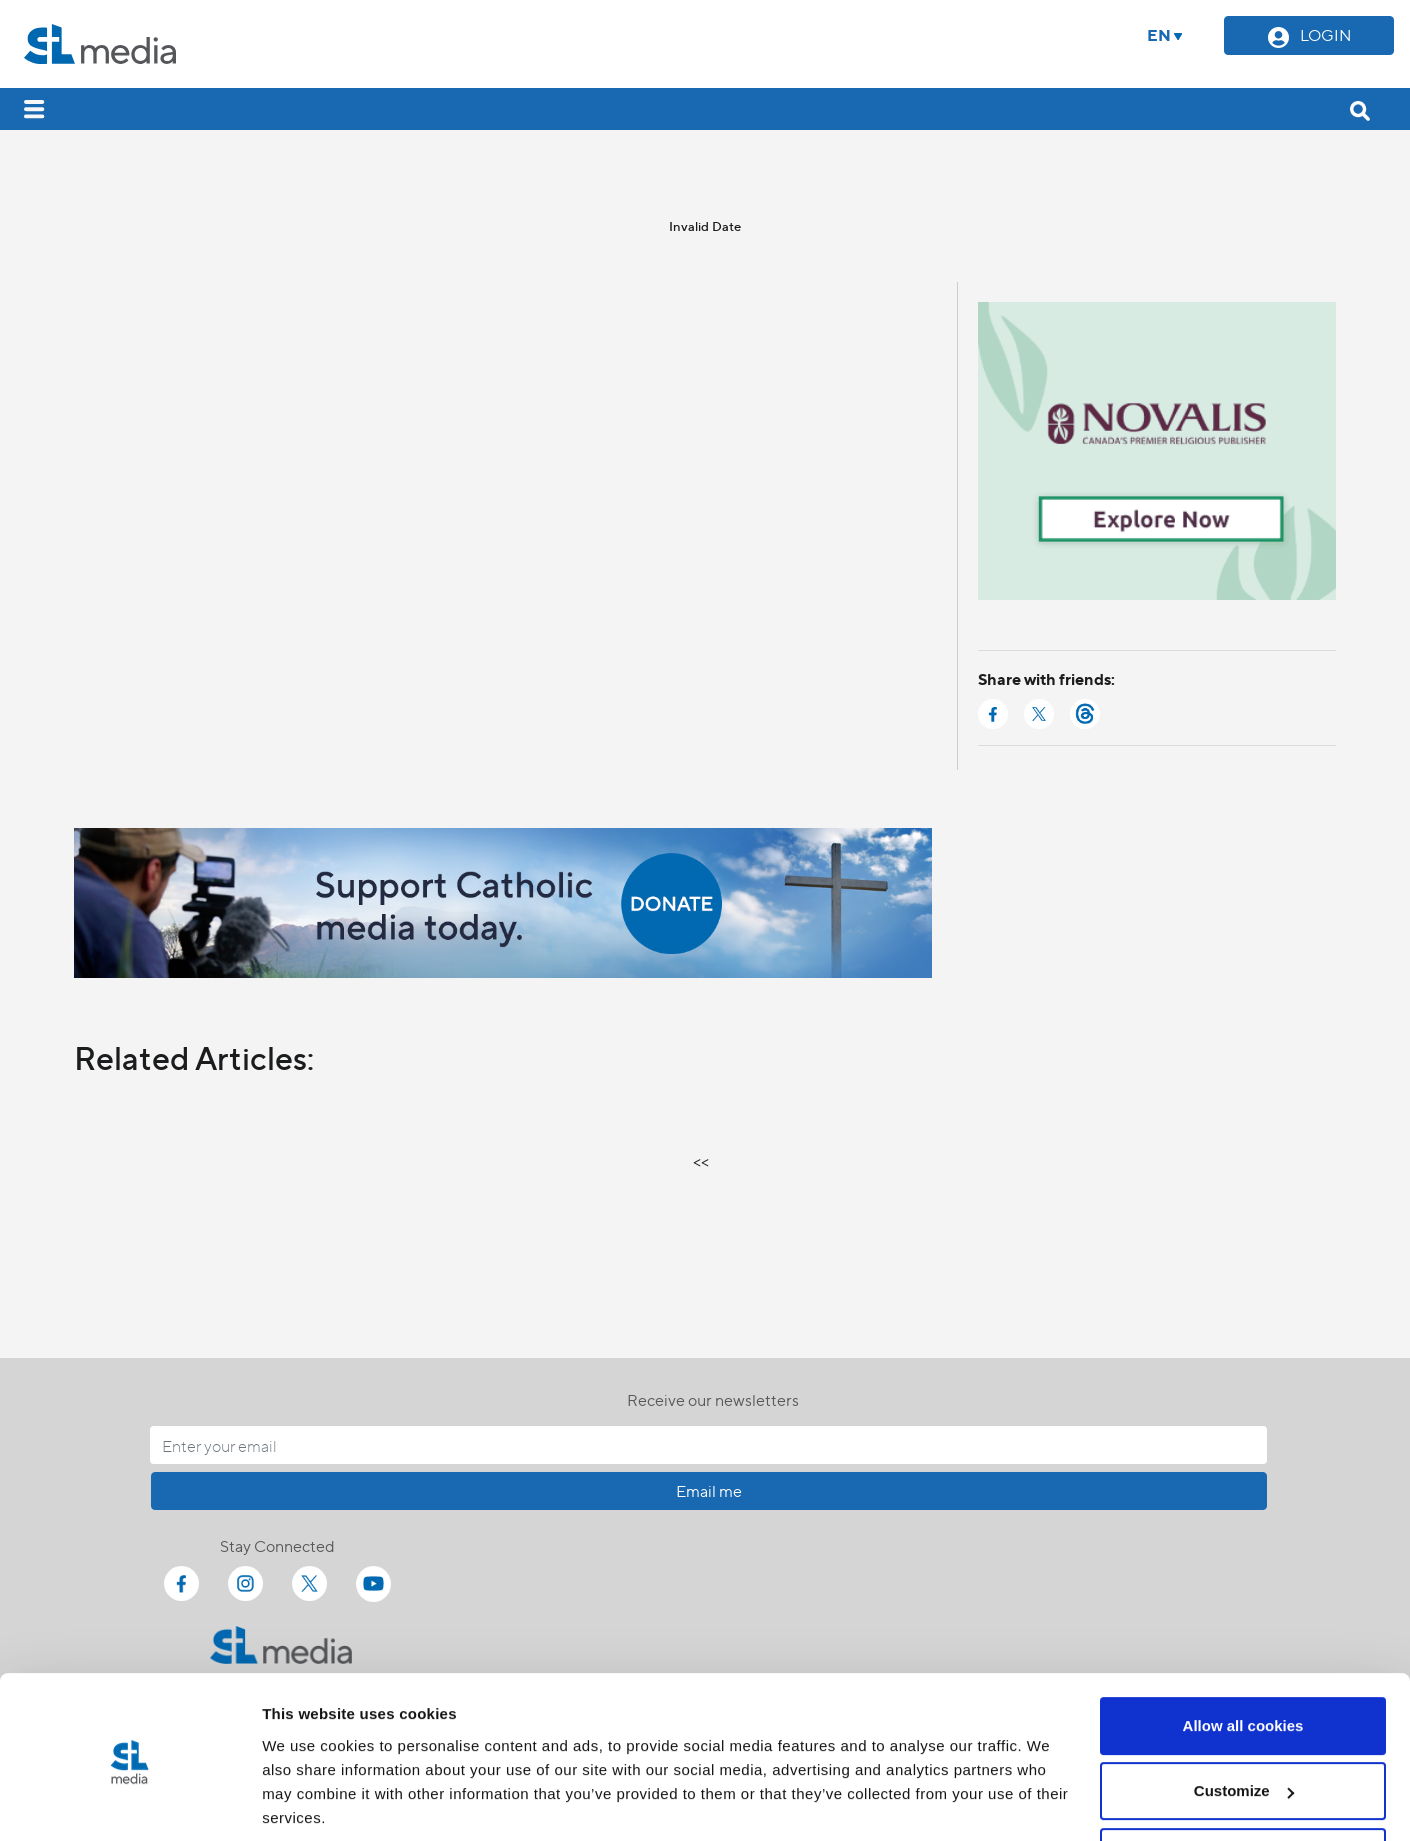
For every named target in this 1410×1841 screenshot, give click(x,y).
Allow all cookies (1243, 1654)
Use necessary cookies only (1243, 1785)
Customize (1244, 1719)
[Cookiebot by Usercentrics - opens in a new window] (129, 1802)
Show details (308, 1801)
